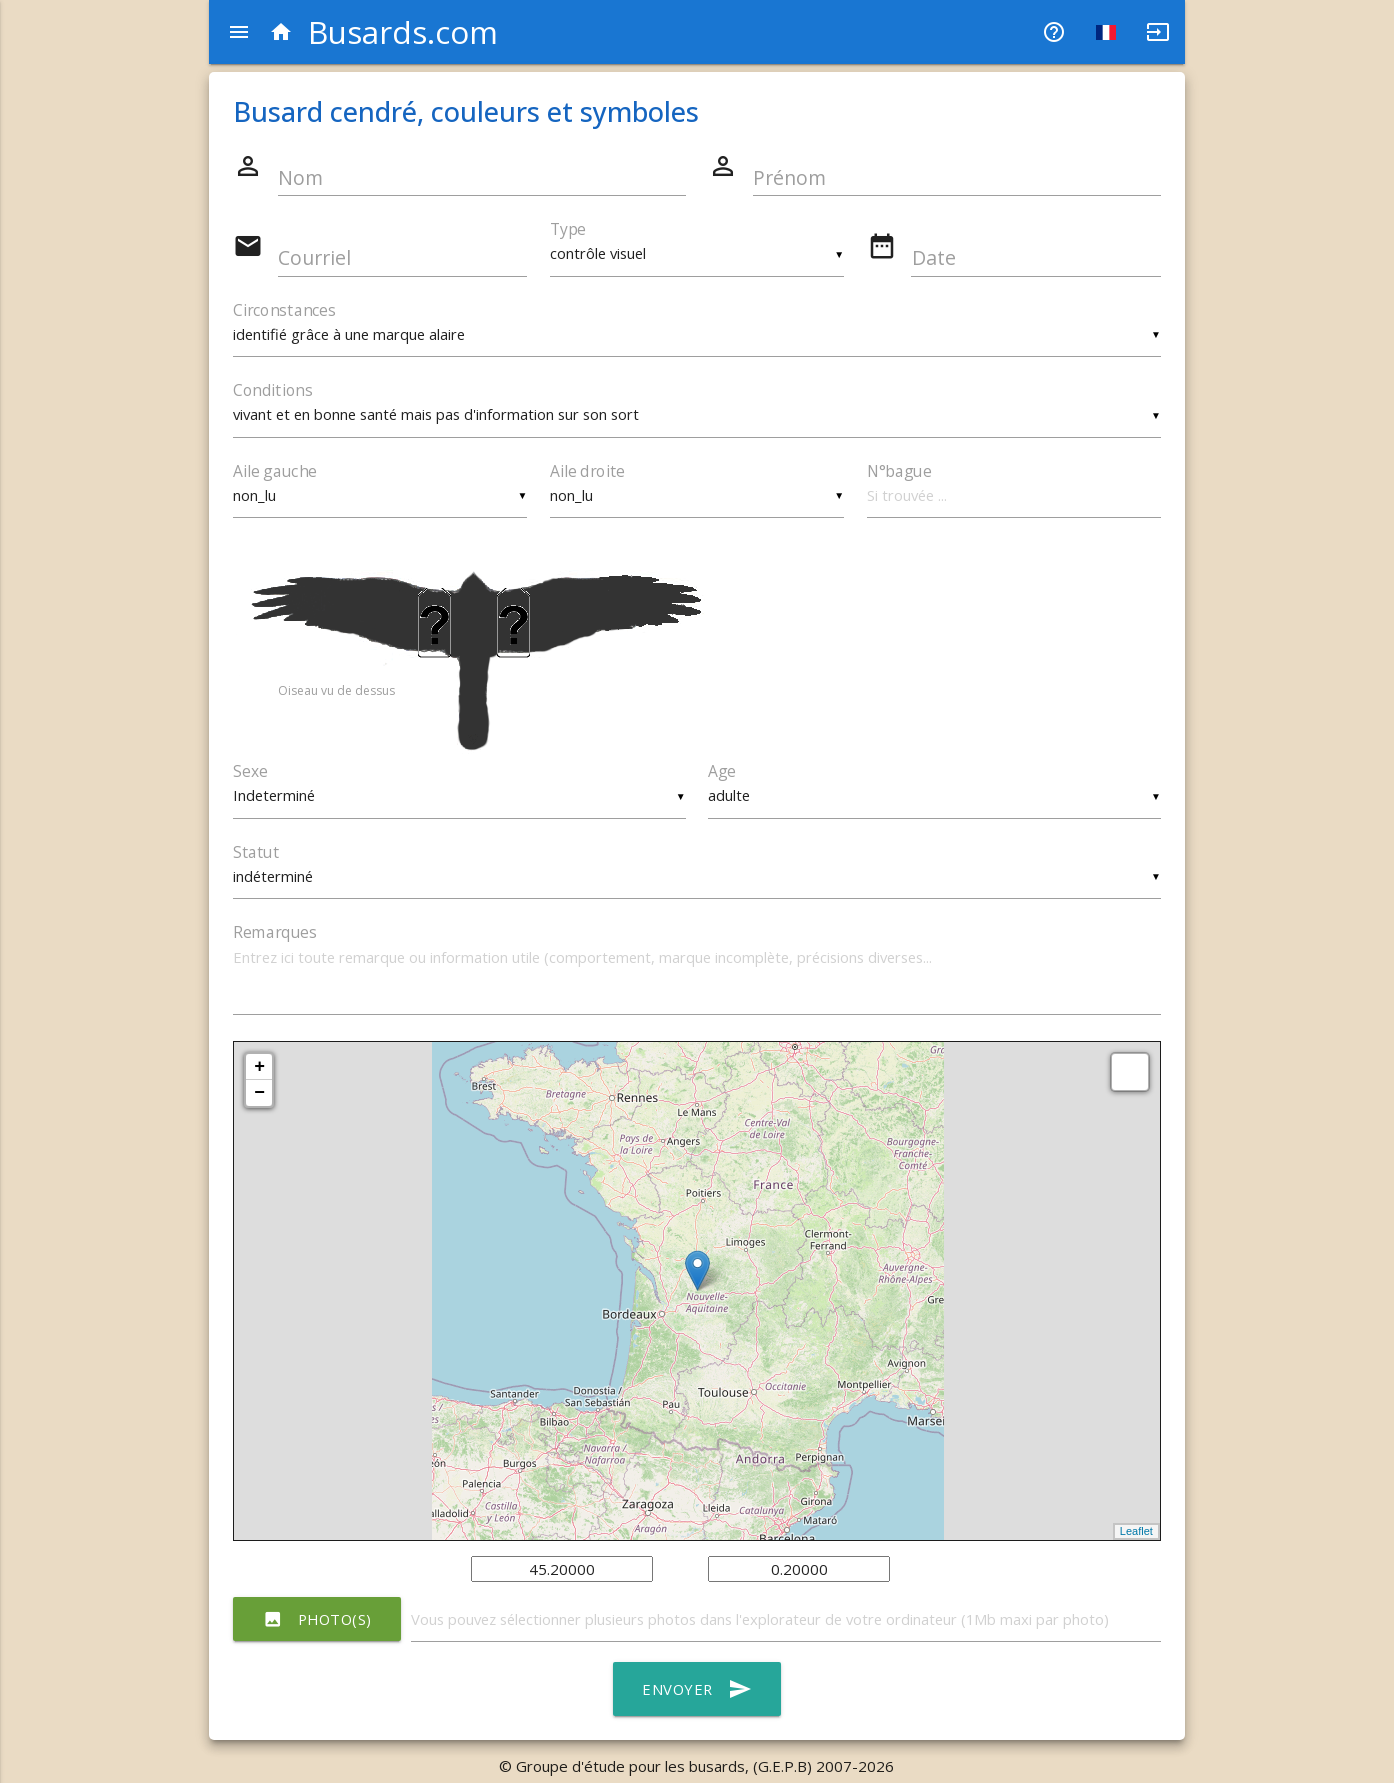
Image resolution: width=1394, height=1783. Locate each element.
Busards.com (383, 32)
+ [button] (259, 1071)
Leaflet (1136, 1535)
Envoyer (697, 1694)
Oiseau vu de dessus (336, 693)
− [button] (259, 1097)
